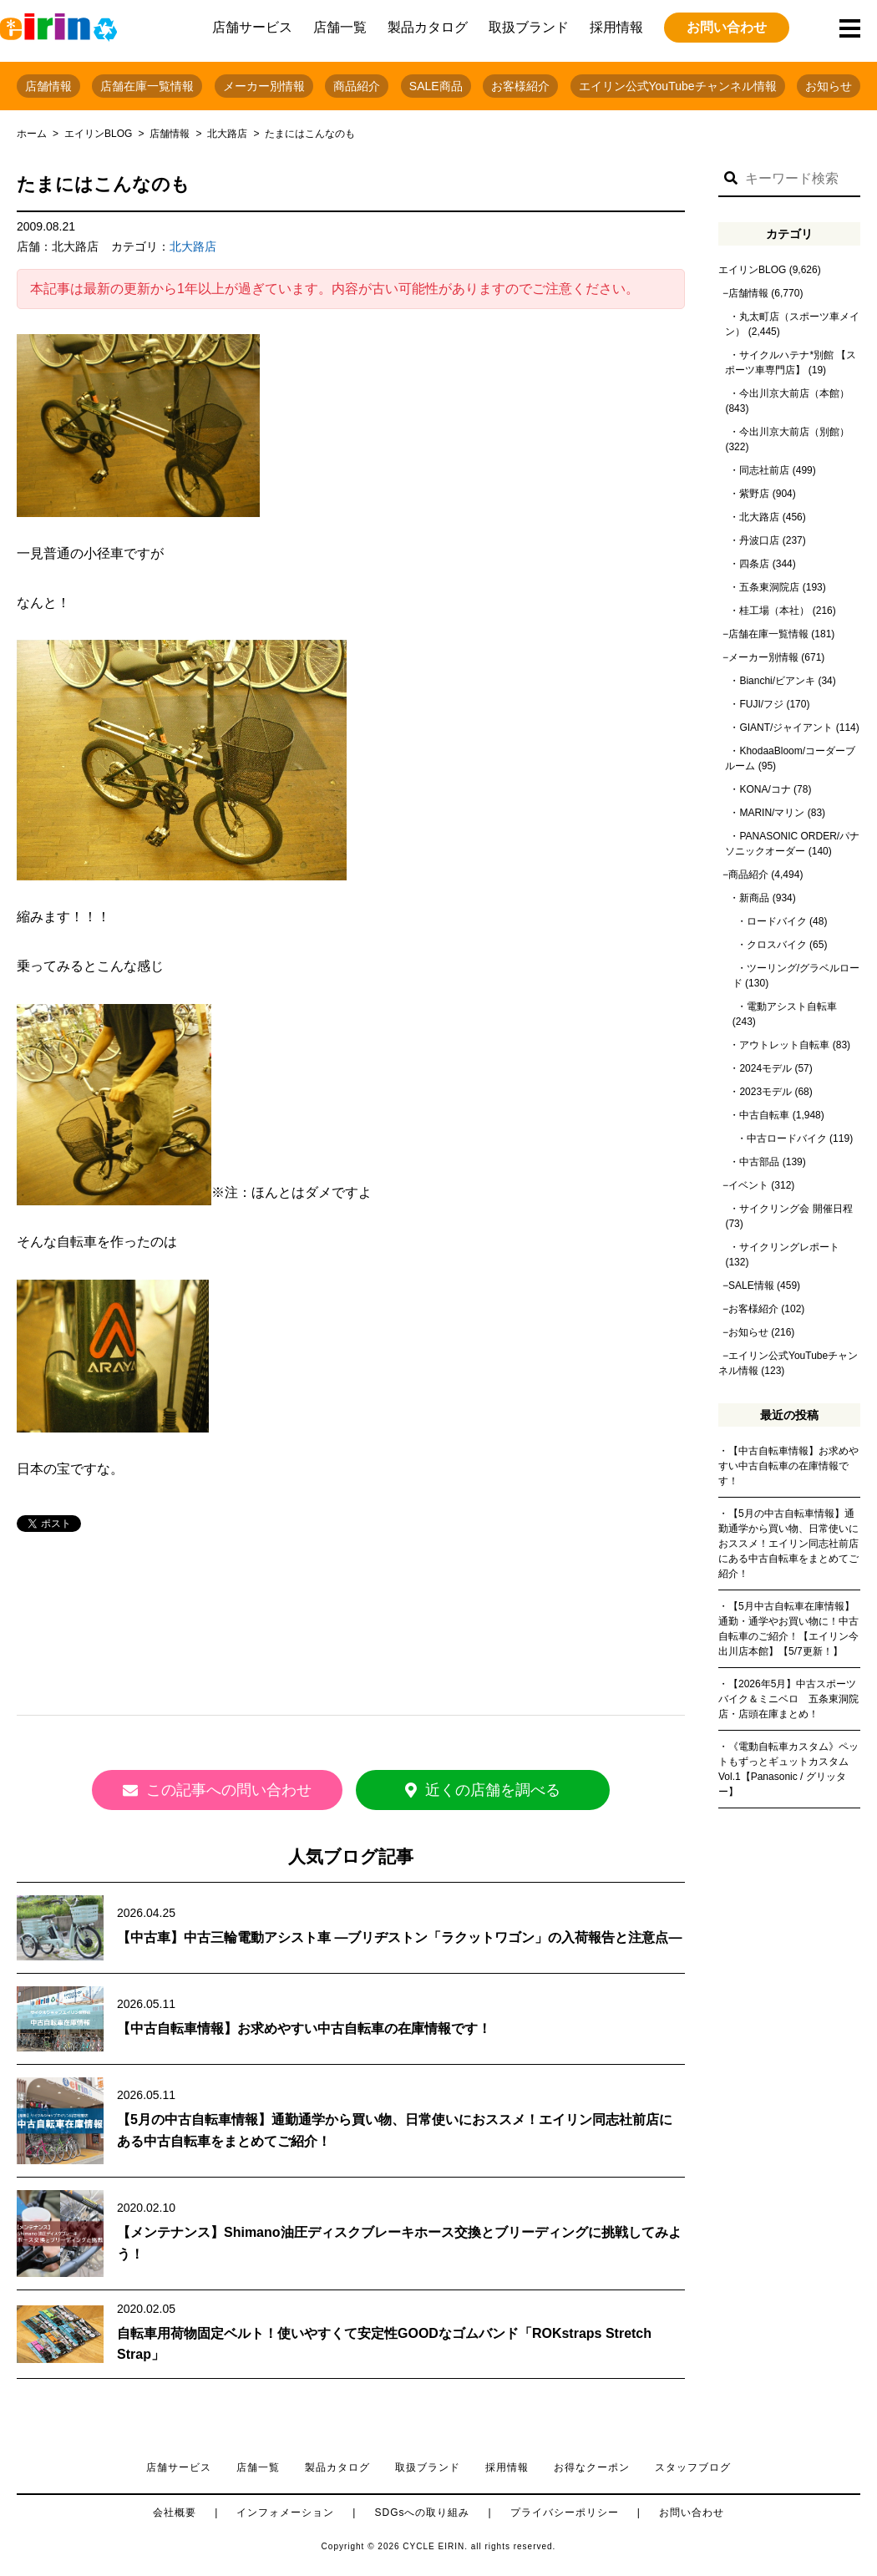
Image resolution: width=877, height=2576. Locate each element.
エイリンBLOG (98, 133)
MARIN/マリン (771, 813)
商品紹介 (356, 86)
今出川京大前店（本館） (794, 393)
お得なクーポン (592, 2467)
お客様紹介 (520, 86)
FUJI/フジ (761, 704)
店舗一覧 (340, 27)
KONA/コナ (764, 789)
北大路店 (227, 133)
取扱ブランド (529, 27)
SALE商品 (436, 86)
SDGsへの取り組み (421, 2512)
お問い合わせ (727, 27)
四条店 (754, 564)
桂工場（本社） (774, 610)
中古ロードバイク (787, 1138)
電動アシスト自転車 (792, 1006)
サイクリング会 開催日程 (795, 1208)
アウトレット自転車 (784, 1045)
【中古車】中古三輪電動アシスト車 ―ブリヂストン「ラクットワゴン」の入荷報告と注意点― (399, 1937)
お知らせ (828, 86)
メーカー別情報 (264, 86)
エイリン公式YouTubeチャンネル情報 (678, 86)
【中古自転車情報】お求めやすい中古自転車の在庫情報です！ (304, 2028)
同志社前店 (764, 470)
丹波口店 (759, 540)
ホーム (32, 133)
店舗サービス (252, 27)
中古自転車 (764, 1115)
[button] (730, 178)
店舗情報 (48, 86)
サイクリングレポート (789, 1247)
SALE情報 (751, 1285)
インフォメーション (285, 2512)
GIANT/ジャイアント (786, 727)
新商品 (754, 898)
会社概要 (174, 2512)
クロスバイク (777, 945)
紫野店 (754, 493)
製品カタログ (428, 27)
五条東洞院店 (769, 587)
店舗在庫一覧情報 (147, 86)
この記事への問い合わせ (200, 1790)
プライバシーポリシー (564, 2512)
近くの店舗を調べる (501, 1790)
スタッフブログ (693, 2467)
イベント (748, 1185)
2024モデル (765, 1068)
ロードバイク (777, 921)
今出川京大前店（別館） (794, 432)
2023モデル (765, 1092)
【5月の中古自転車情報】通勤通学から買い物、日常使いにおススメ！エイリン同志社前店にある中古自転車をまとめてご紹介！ (788, 1544)
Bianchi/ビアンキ (777, 681)
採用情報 (616, 27)
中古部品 (759, 1162)
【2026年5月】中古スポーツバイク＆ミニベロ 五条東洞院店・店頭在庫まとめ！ (788, 1699)
